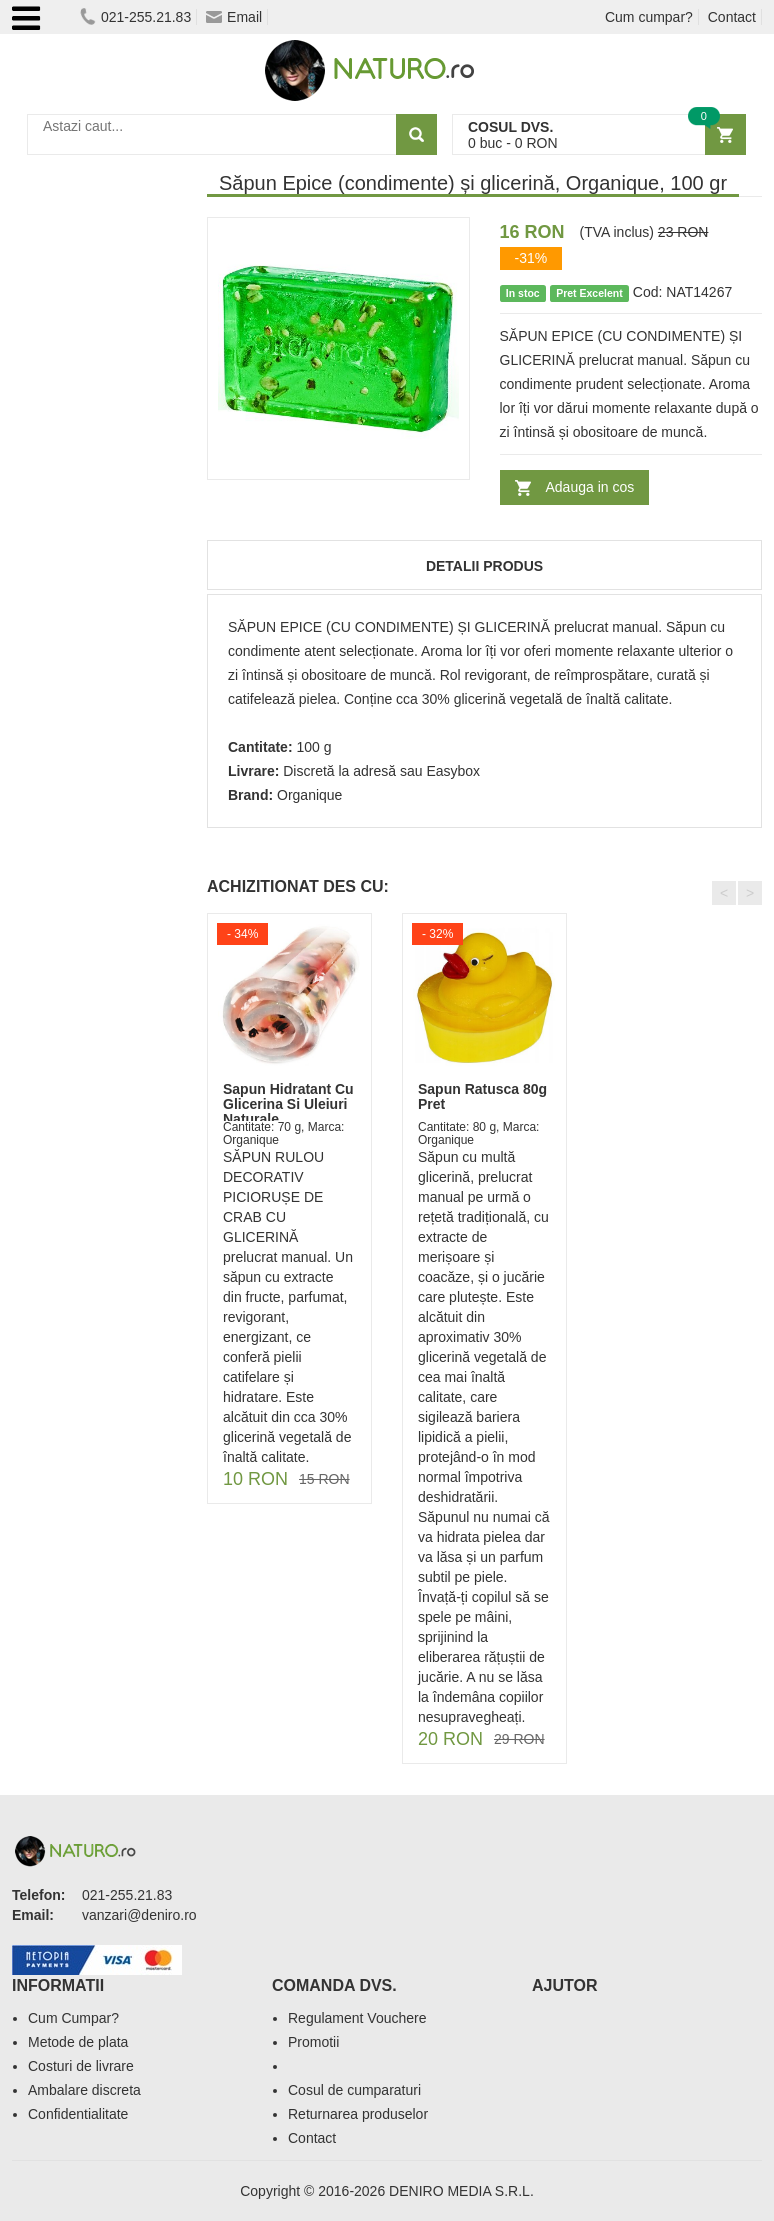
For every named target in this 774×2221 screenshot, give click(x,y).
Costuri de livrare (81, 2066)
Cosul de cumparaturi (354, 2090)
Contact (732, 17)
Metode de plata (78, 2042)
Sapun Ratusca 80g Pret (482, 1096)
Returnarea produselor (358, 2114)
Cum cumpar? (649, 17)
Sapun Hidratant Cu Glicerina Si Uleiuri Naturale (288, 1104)
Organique (309, 795)
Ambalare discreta (84, 2090)
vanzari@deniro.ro (139, 1915)
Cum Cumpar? (73, 2018)
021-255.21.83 (135, 17)
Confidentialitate (78, 2114)
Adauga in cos (590, 487)
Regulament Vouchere (357, 2018)
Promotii (313, 2042)
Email (234, 17)
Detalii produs (484, 566)
